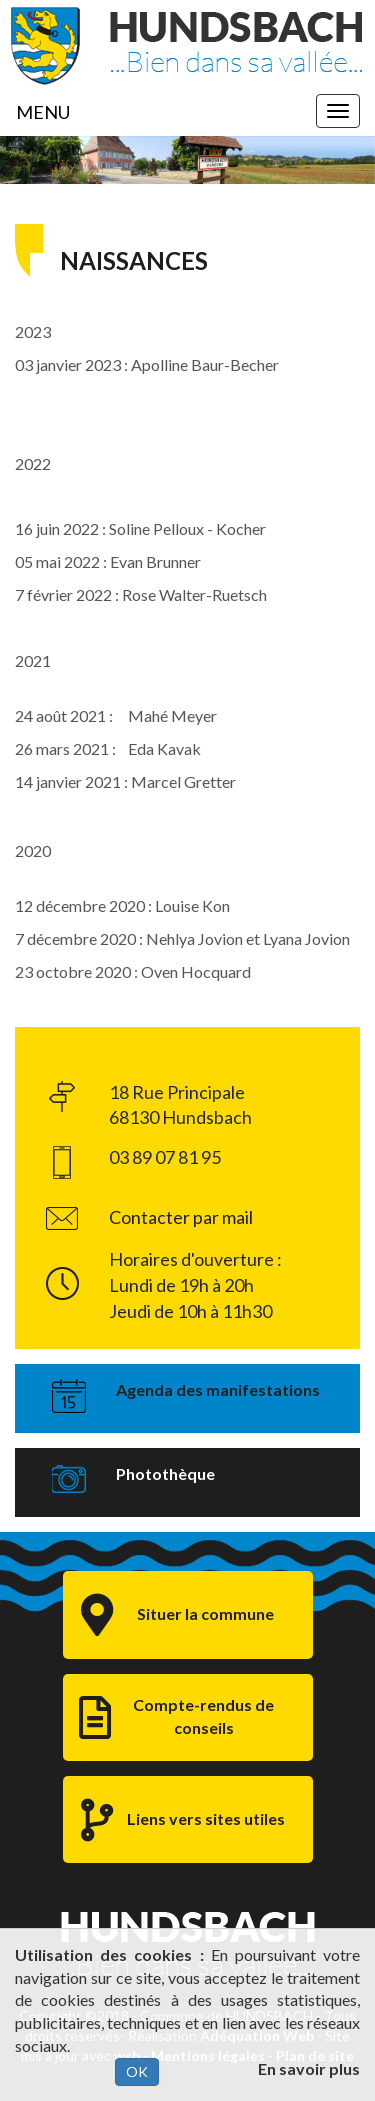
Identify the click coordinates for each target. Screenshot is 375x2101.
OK (137, 2071)
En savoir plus (309, 2068)
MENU (43, 112)
